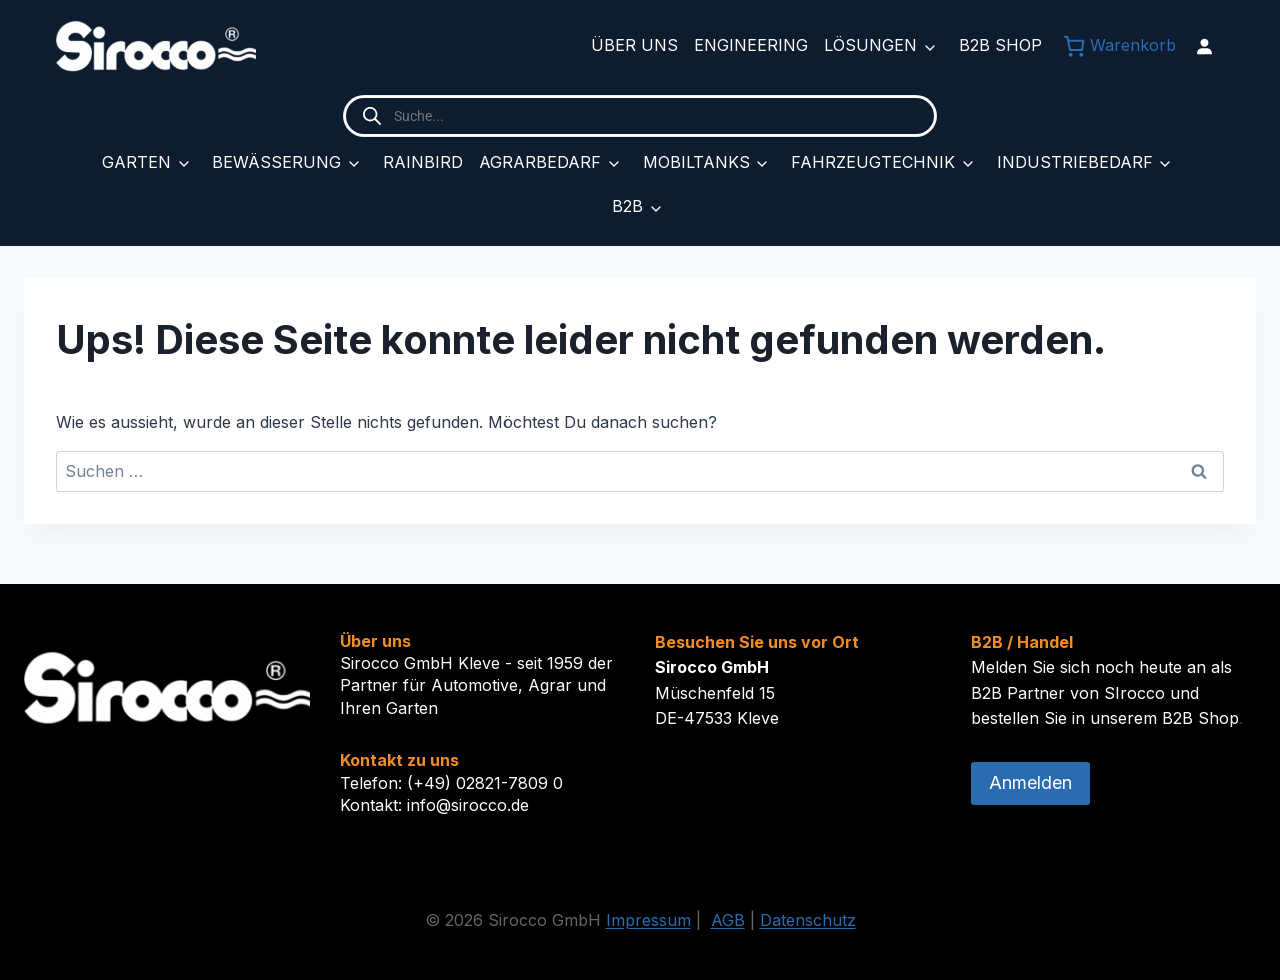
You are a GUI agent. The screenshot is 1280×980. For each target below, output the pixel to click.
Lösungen (870, 45)
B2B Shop (1000, 45)
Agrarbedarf (540, 162)
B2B (627, 206)
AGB (728, 920)
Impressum (648, 920)
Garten (136, 162)
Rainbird (423, 162)
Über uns (634, 45)
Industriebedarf (1075, 162)
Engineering (751, 45)
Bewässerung (276, 162)
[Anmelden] (1204, 46)
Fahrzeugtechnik (873, 162)
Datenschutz (808, 920)
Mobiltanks (696, 162)
